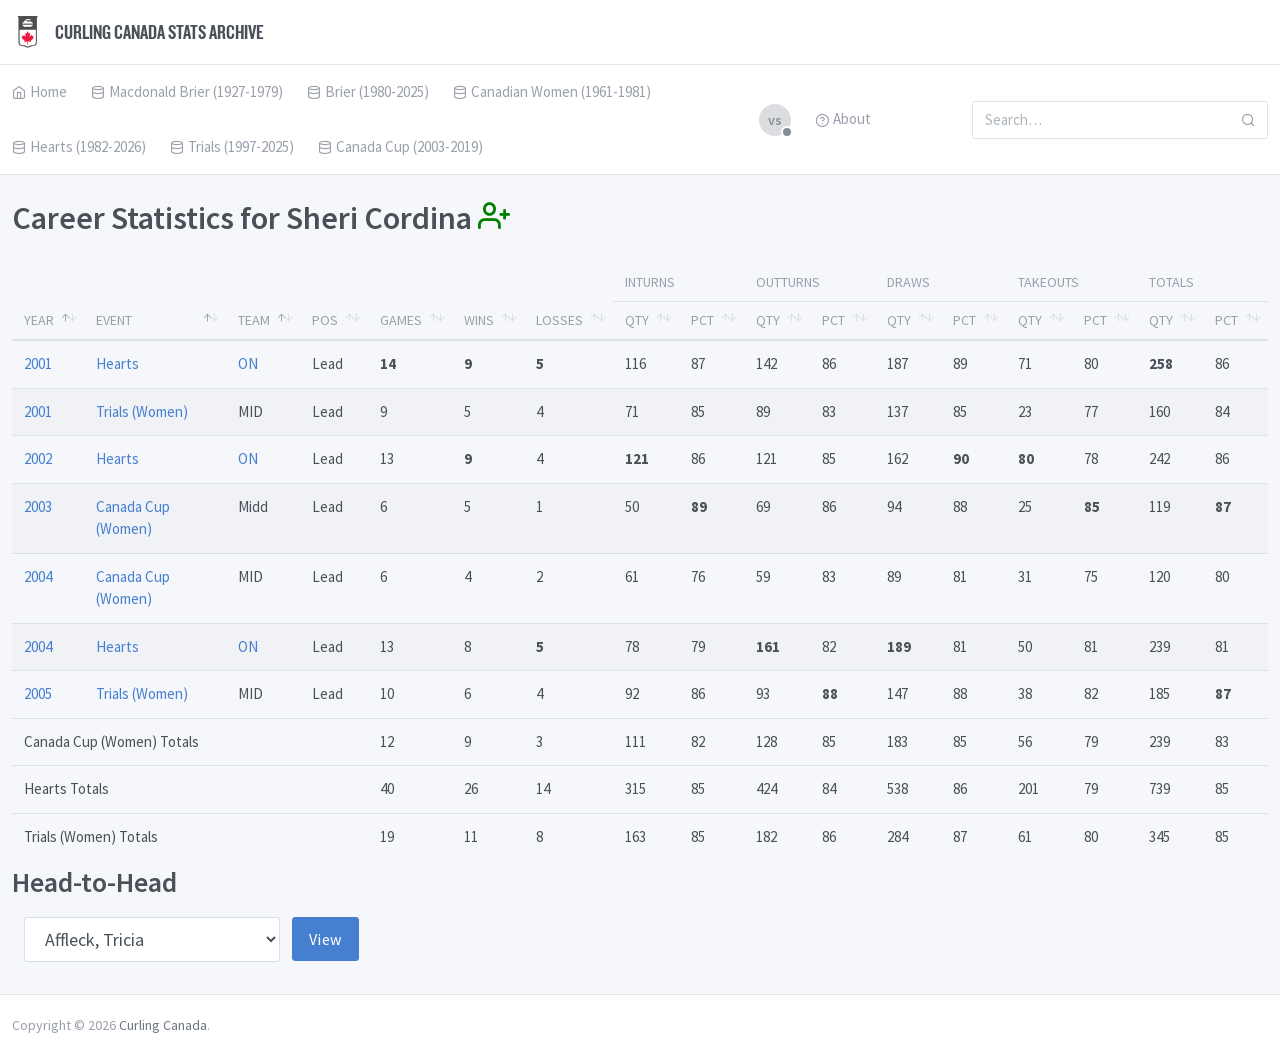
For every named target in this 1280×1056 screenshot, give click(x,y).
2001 (38, 363)
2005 (38, 693)
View (325, 939)
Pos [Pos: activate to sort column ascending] (325, 320)
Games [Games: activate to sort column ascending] (401, 320)
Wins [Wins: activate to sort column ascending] (479, 320)
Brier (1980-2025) (368, 91)
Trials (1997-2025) (232, 146)
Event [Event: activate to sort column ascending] (114, 320)
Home (39, 91)
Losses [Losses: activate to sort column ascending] (559, 320)
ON (248, 363)
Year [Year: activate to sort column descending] (39, 320)
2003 (38, 506)
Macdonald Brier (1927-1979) (187, 91)
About (843, 118)
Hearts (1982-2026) (79, 146)
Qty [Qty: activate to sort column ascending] (637, 320)
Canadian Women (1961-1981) (552, 91)
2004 (38, 576)
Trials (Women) (142, 411)
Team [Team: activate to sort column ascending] (254, 320)
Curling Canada (163, 1025)
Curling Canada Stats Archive (138, 32)
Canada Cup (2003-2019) (400, 146)
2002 (38, 458)
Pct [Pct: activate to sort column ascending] (702, 320)
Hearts (117, 363)
